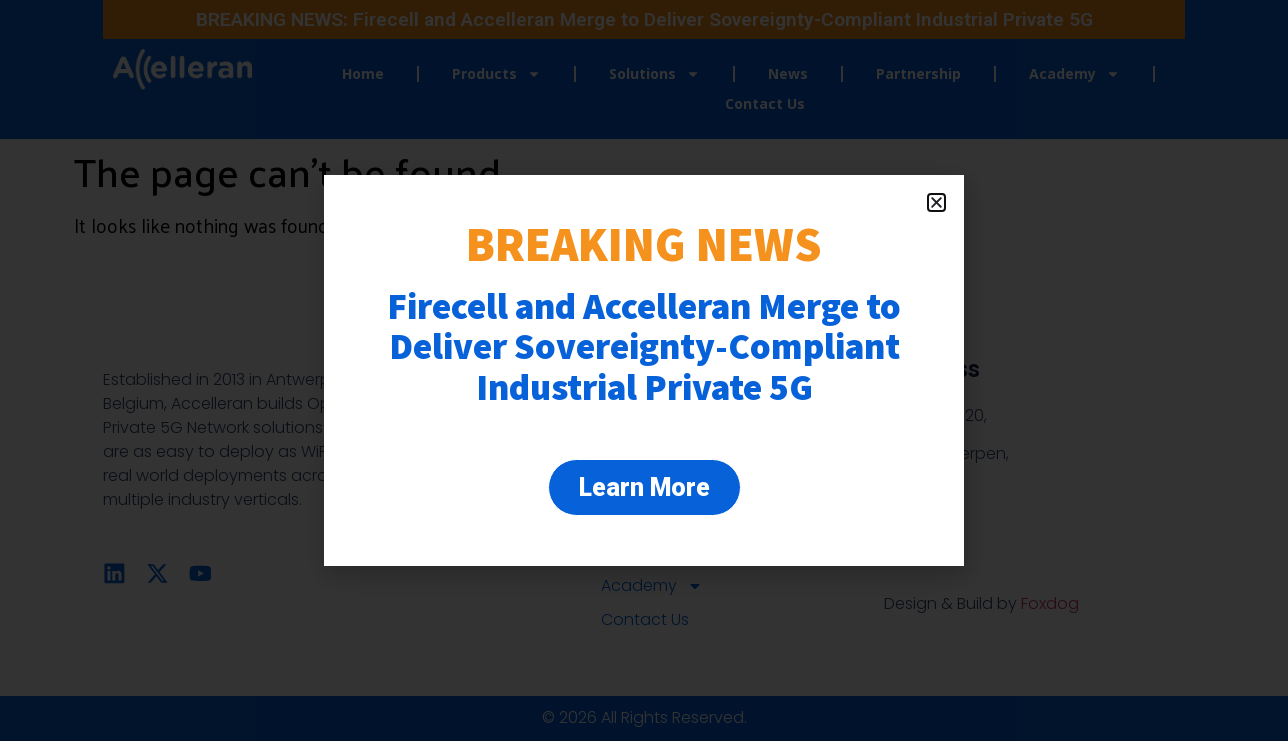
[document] (644, 370)
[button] (936, 202)
